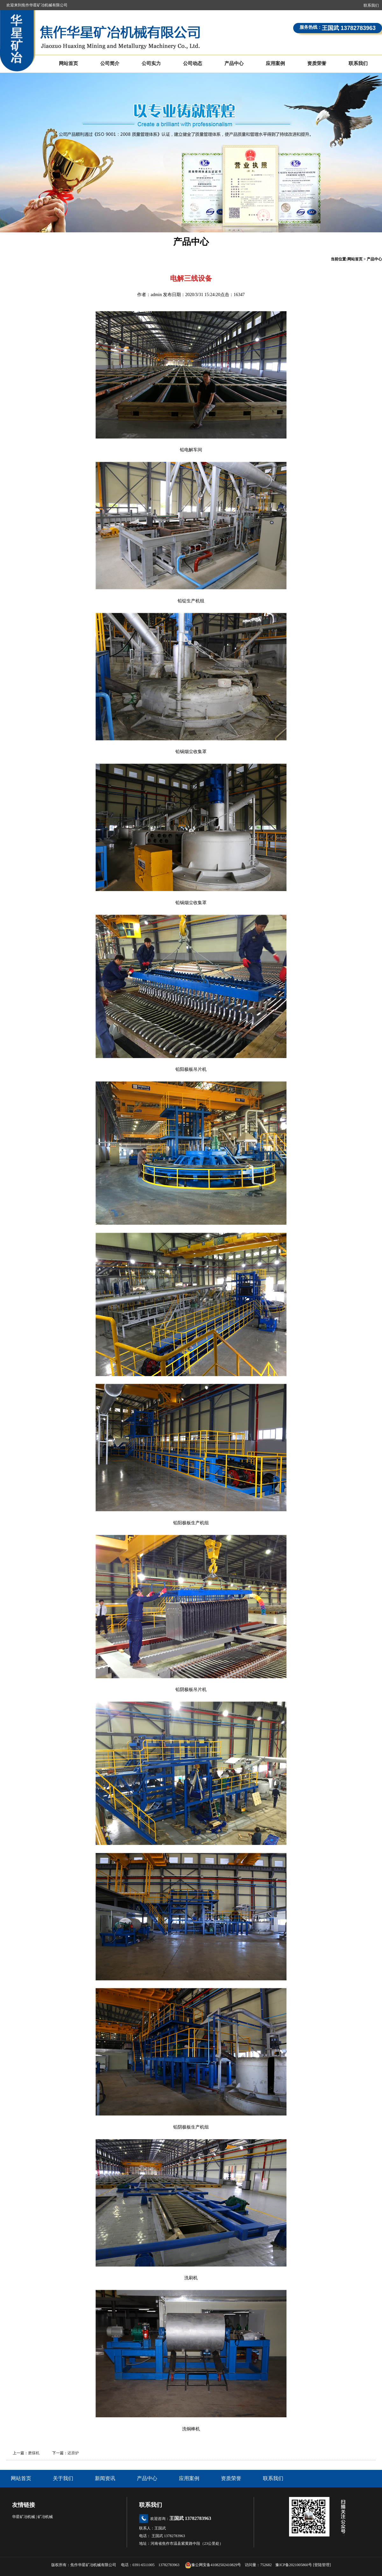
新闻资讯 (105, 2478)
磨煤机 (33, 2453)
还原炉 (73, 2453)
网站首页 (68, 63)
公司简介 (109, 63)
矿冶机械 (45, 2516)
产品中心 (234, 63)
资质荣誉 (316, 63)
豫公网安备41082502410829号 (213, 2565)
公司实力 (151, 63)
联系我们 (371, 5)
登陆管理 (321, 2565)
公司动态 (192, 63)
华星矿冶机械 (23, 2516)
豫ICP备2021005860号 (293, 2565)
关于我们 (63, 2478)
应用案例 (275, 63)
